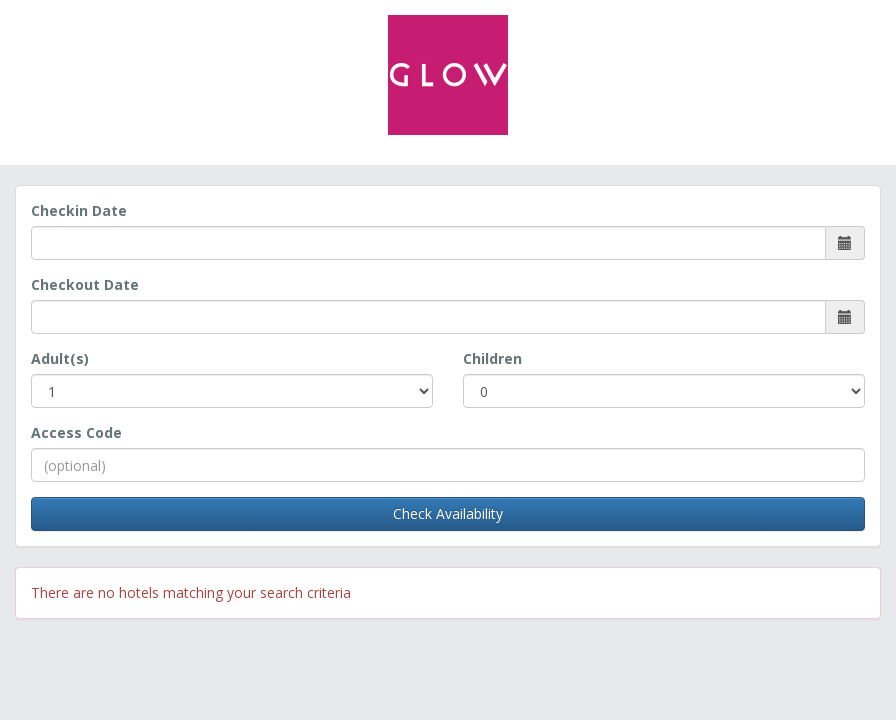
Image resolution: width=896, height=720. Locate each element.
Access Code (76, 432)
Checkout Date (85, 284)
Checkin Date (79, 210)
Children (492, 358)
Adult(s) (60, 358)
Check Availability (448, 513)
